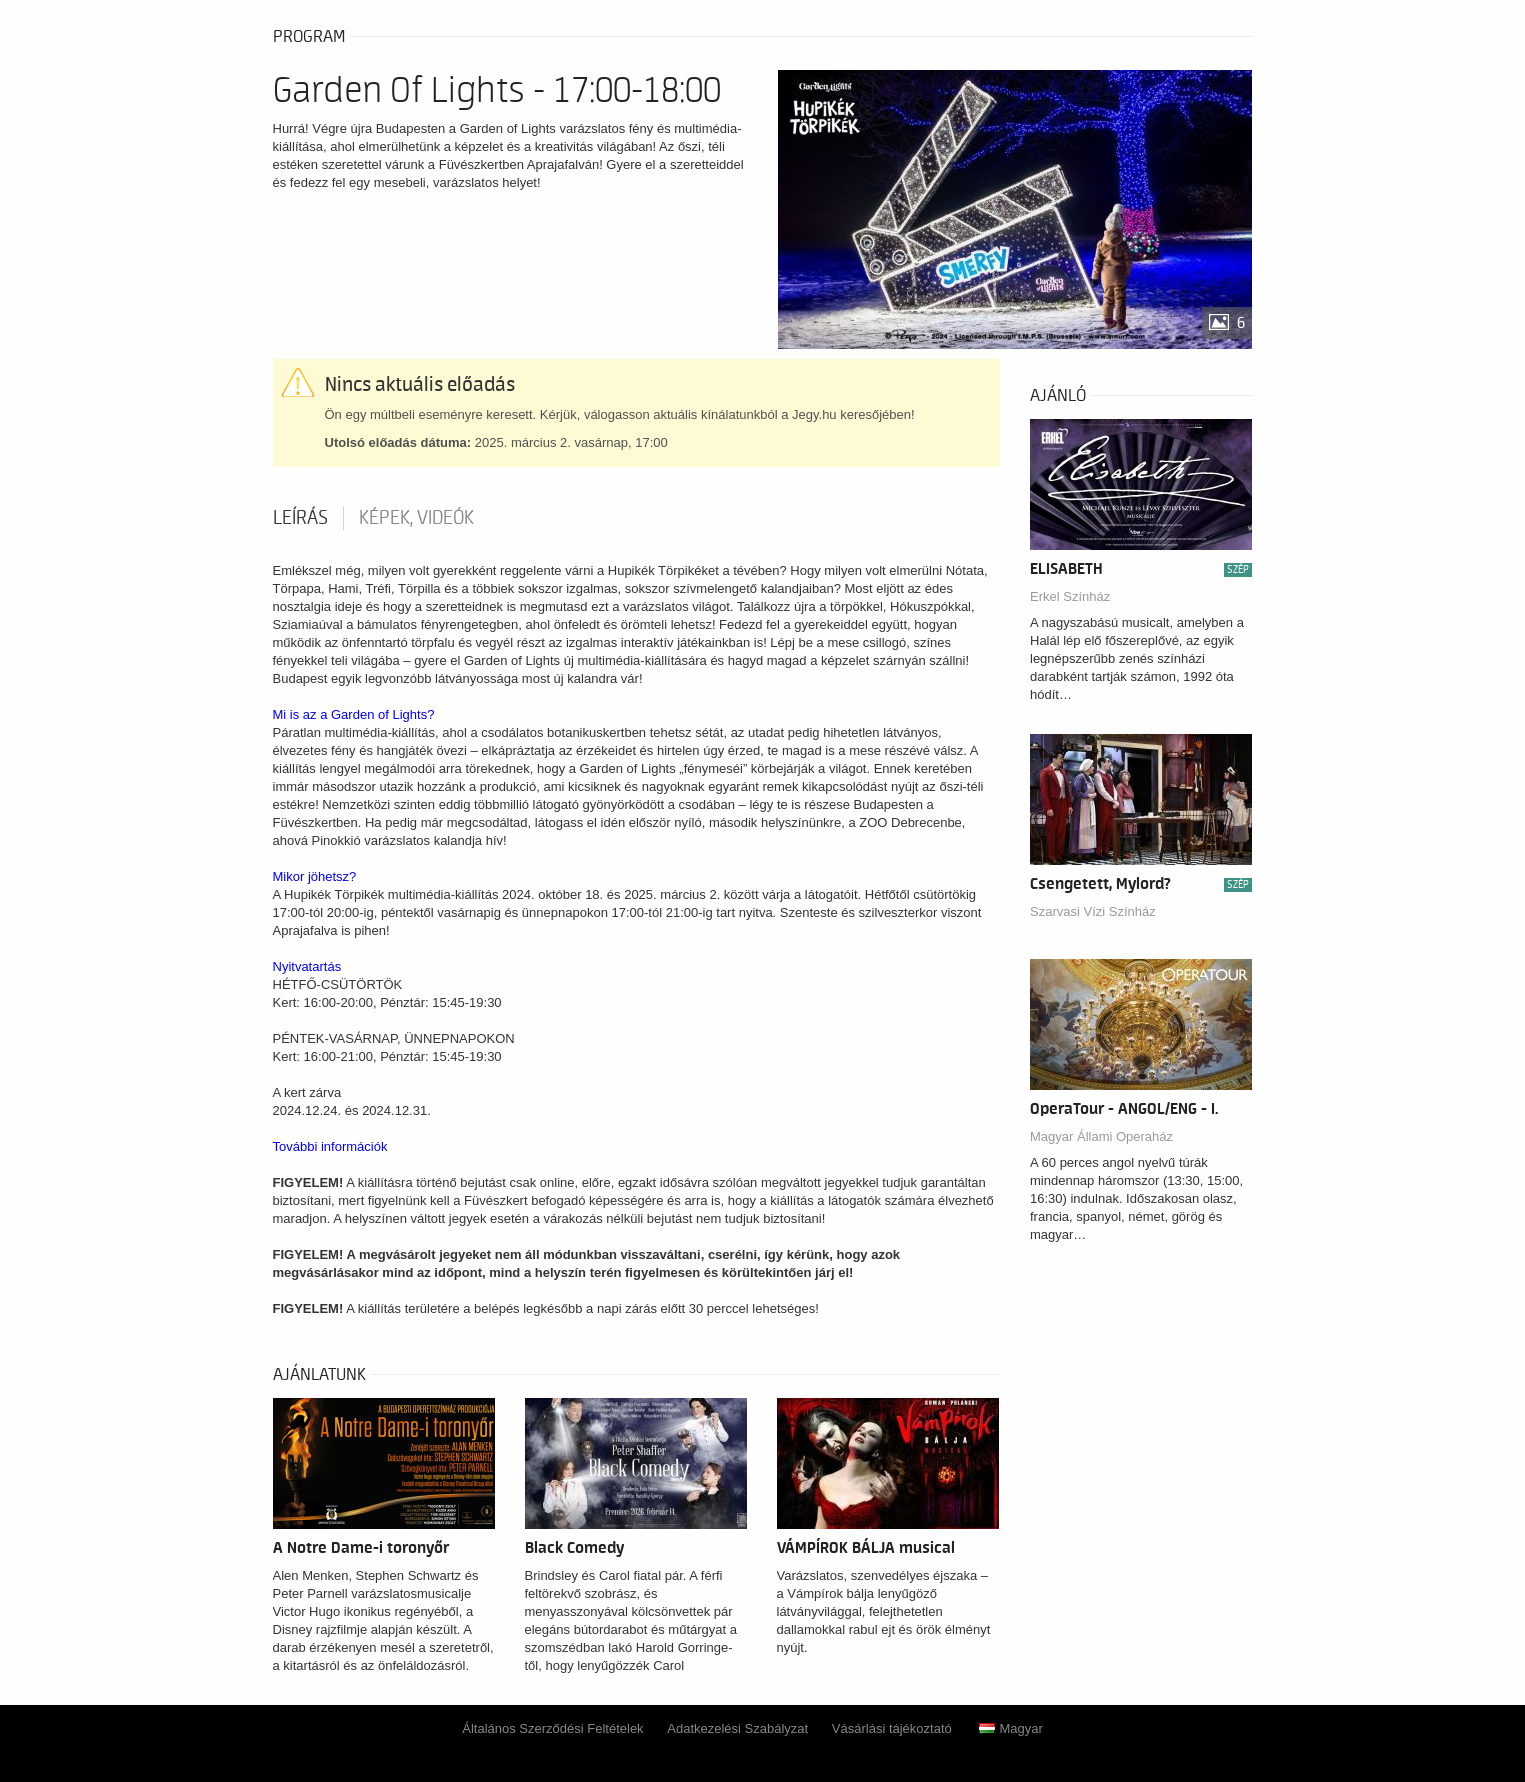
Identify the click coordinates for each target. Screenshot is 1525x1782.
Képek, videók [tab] (416, 518)
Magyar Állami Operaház (1101, 1136)
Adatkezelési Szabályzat (737, 1728)
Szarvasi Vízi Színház (1093, 911)
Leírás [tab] (300, 518)
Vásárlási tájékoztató (892, 1728)
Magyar (1010, 1728)
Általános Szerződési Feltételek (552, 1728)
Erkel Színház (1070, 596)
